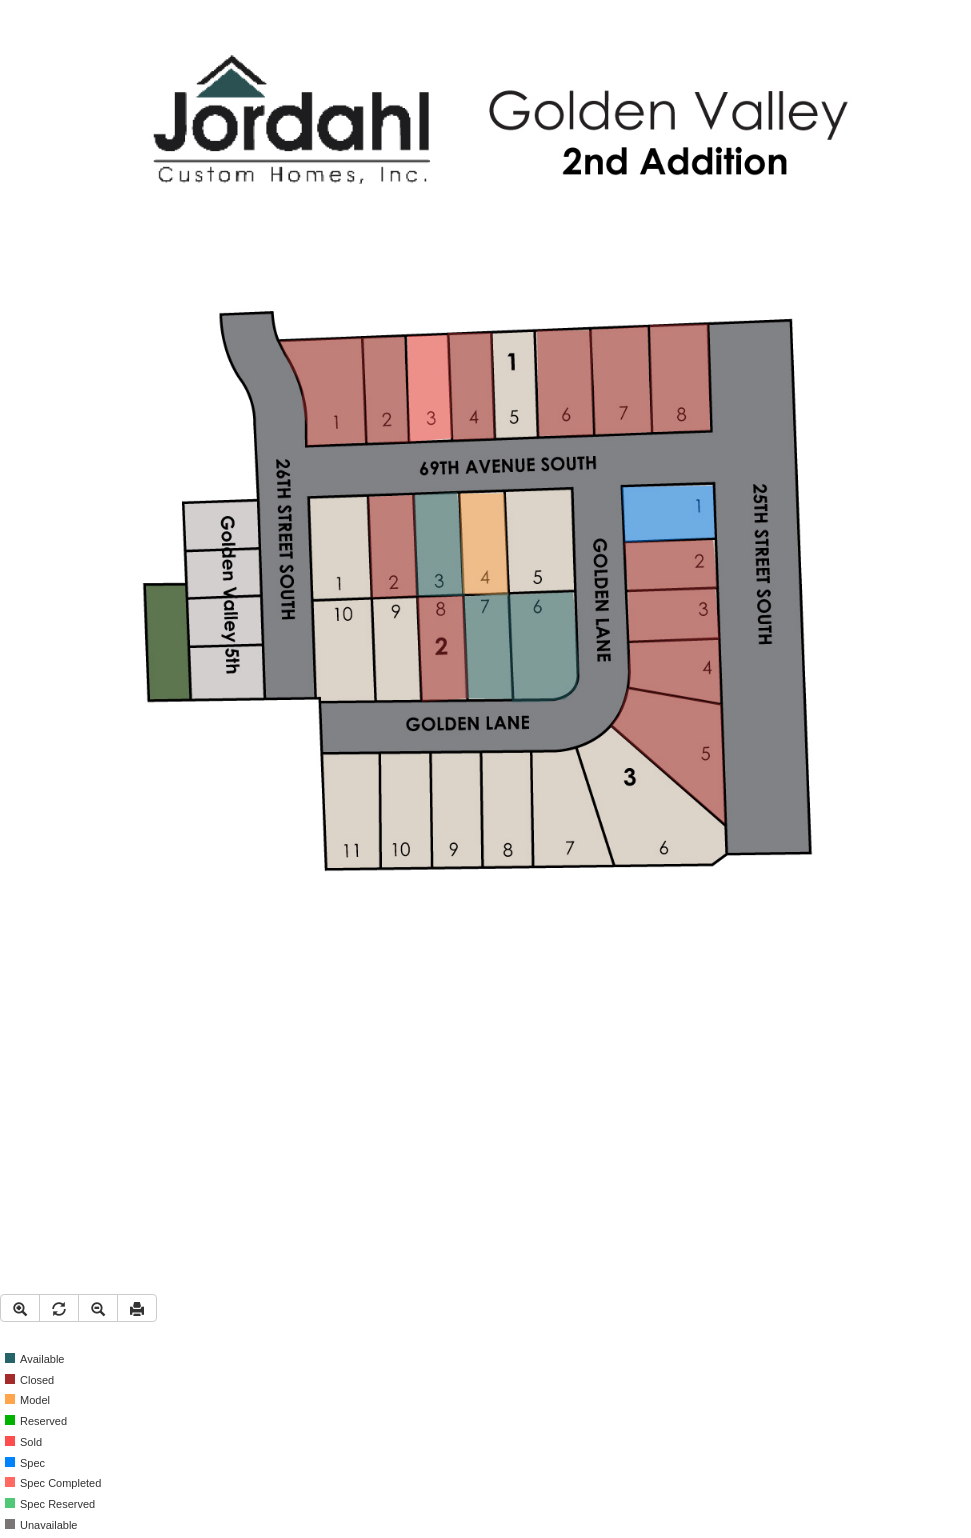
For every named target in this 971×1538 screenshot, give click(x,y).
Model (27, 1400)
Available (34, 1359)
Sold (23, 1442)
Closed (29, 1380)
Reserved (36, 1421)
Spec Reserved (50, 1504)
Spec (25, 1463)
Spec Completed (53, 1483)
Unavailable (41, 1525)
